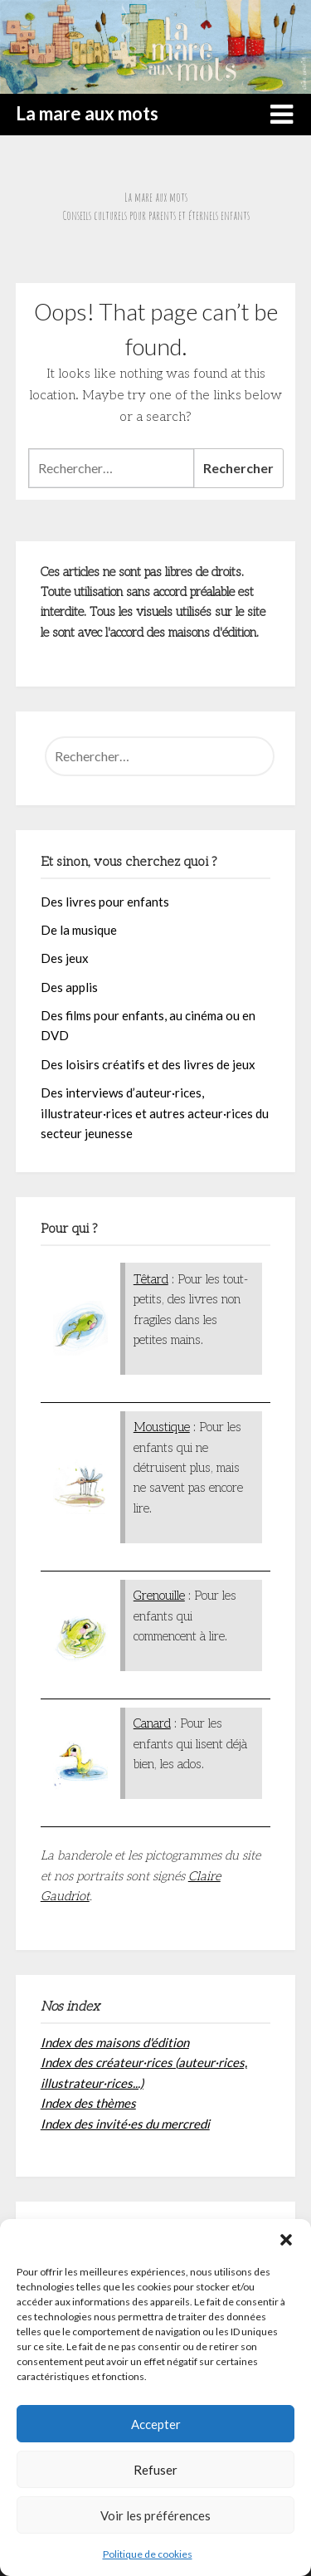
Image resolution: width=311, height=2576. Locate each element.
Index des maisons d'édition (115, 2042)
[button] (286, 2239)
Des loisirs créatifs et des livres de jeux (148, 1064)
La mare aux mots (87, 113)
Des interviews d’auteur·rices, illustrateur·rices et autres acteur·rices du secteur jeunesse (155, 1113)
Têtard (151, 1279)
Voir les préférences (155, 2515)
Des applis (69, 987)
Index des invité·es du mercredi (125, 2123)
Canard (152, 1723)
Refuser (155, 2469)
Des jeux (65, 958)
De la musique (79, 929)
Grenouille (159, 1595)
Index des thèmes (88, 2102)
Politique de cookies (147, 2554)
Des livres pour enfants (105, 901)
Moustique (162, 1427)
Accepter (156, 2424)
